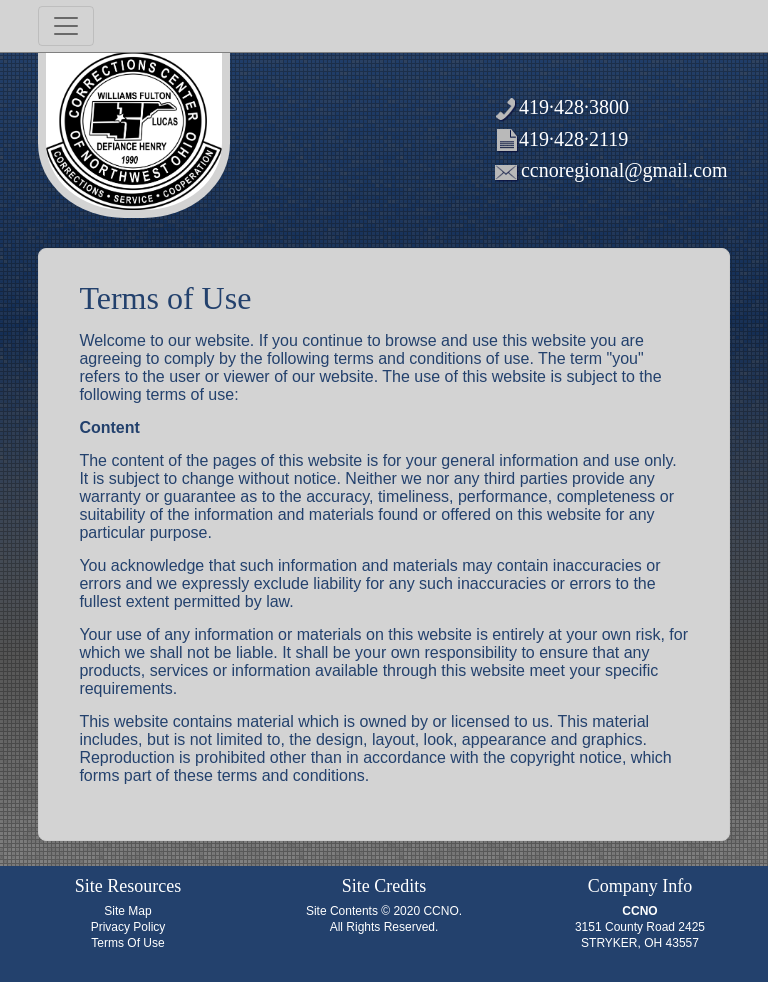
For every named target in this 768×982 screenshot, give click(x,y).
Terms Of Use (127, 943)
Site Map (127, 911)
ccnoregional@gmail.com (624, 170)
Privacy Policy (128, 927)
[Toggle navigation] (66, 26)
